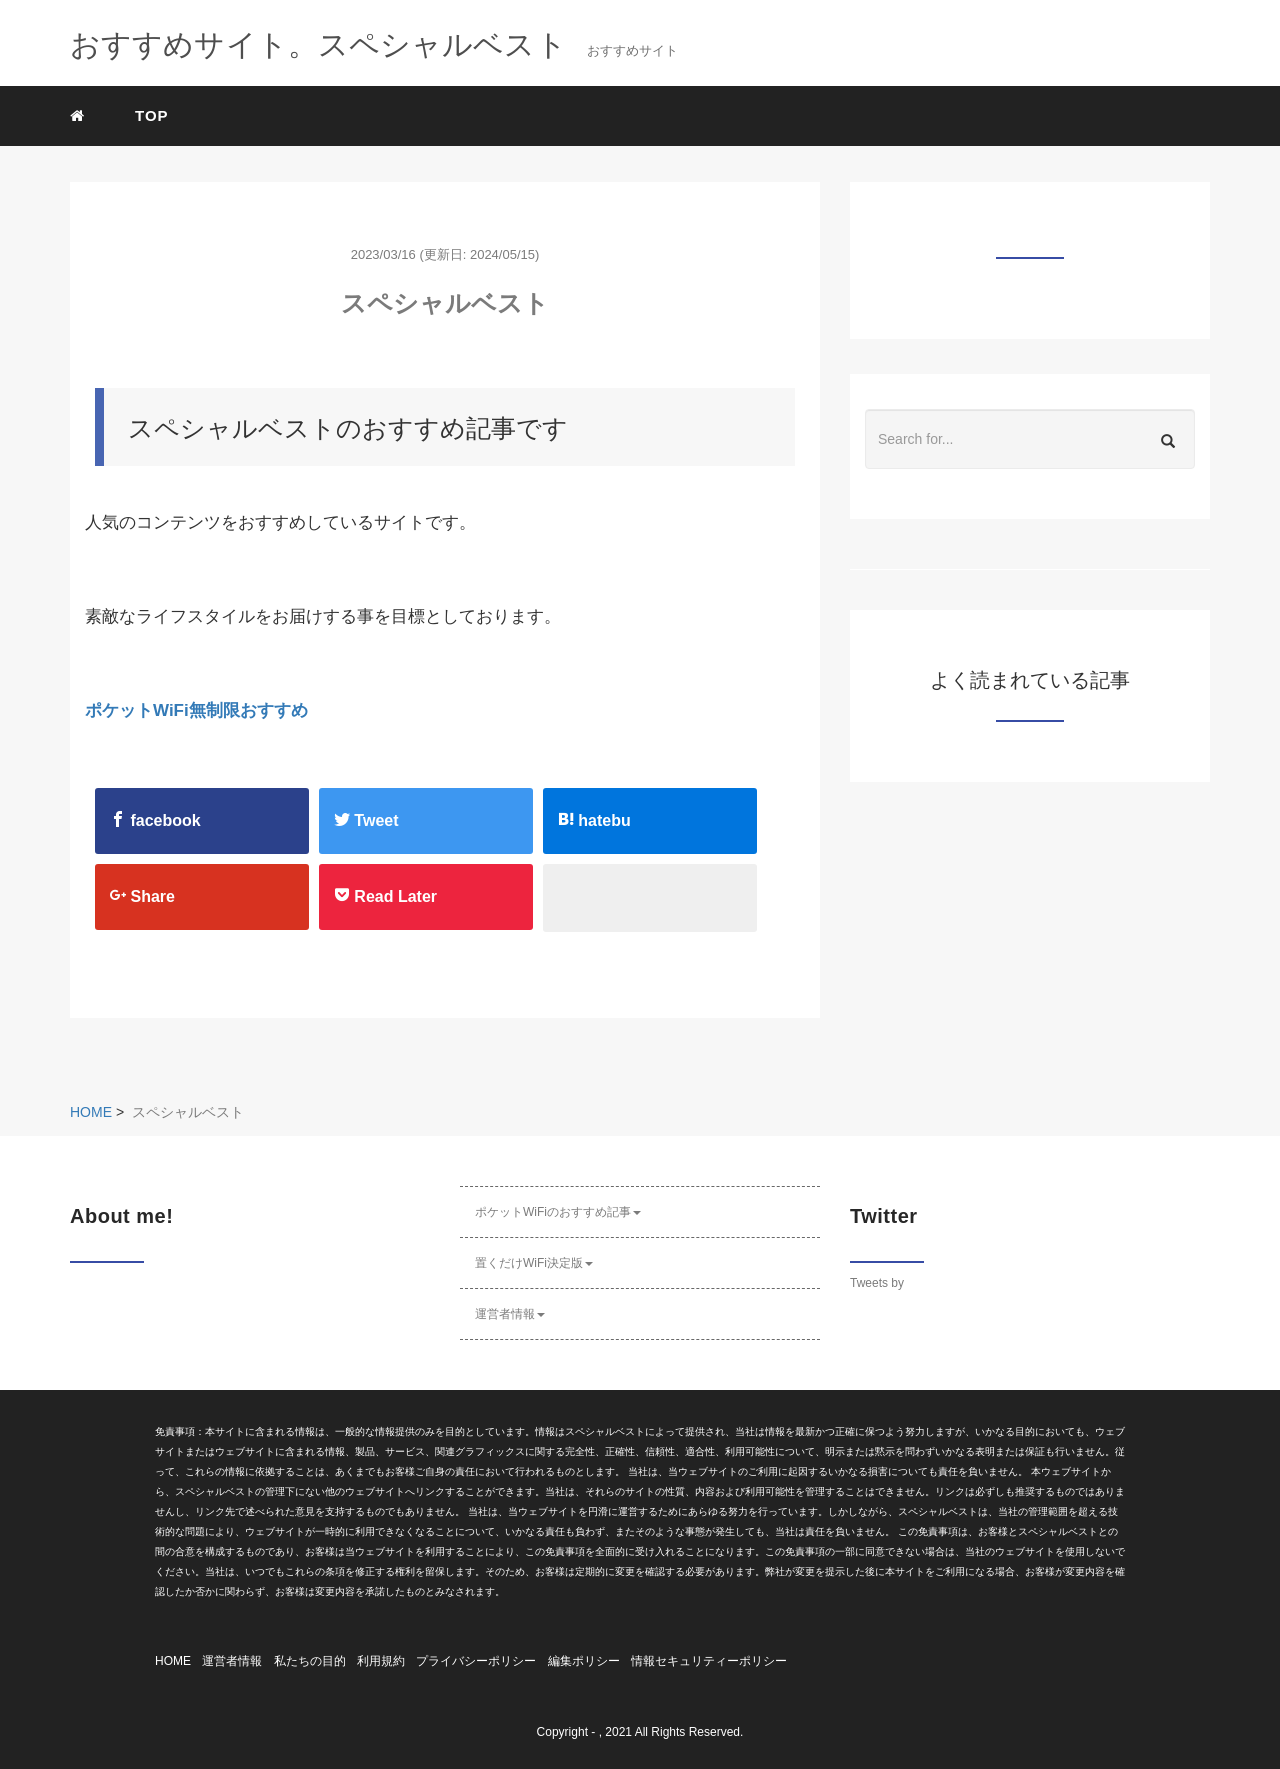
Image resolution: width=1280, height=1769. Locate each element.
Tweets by (877, 1283)
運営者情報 (510, 1314)
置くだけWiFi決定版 (534, 1263)
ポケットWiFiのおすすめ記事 (558, 1212)
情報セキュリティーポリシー (709, 1661)
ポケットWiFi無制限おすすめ (196, 710)
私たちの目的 (310, 1661)
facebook (155, 820)
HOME (173, 1661)
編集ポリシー (584, 1661)
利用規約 (381, 1661)
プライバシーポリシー (476, 1661)
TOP (152, 115)
